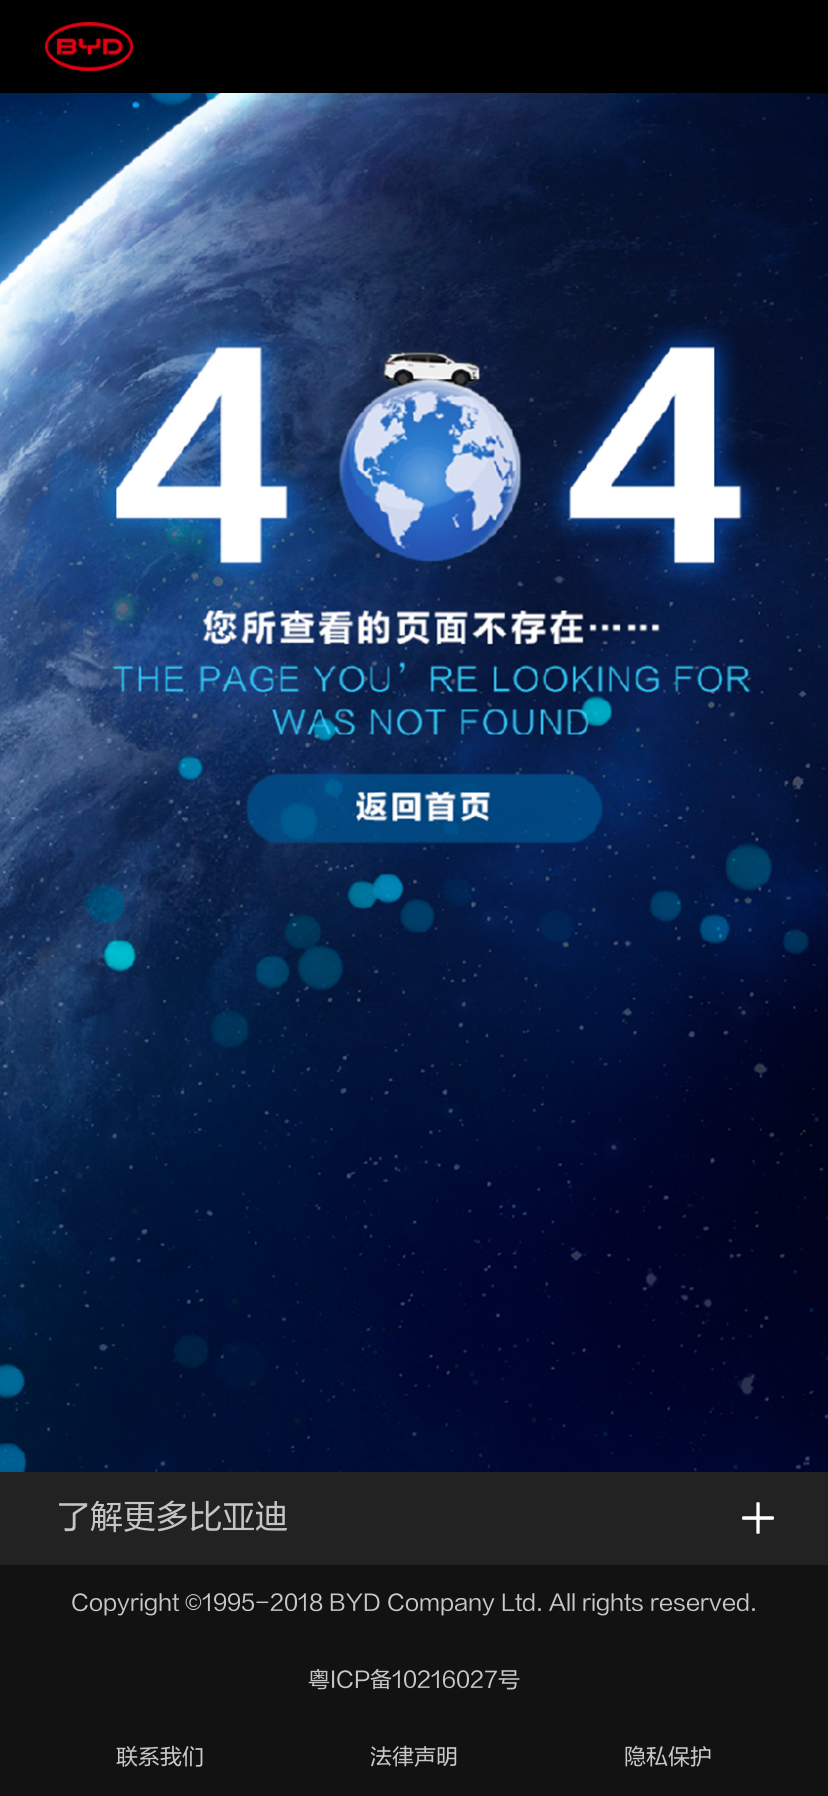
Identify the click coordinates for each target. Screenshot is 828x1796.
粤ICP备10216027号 (414, 1680)
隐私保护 (668, 1757)
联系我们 (160, 1757)
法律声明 (414, 1757)
